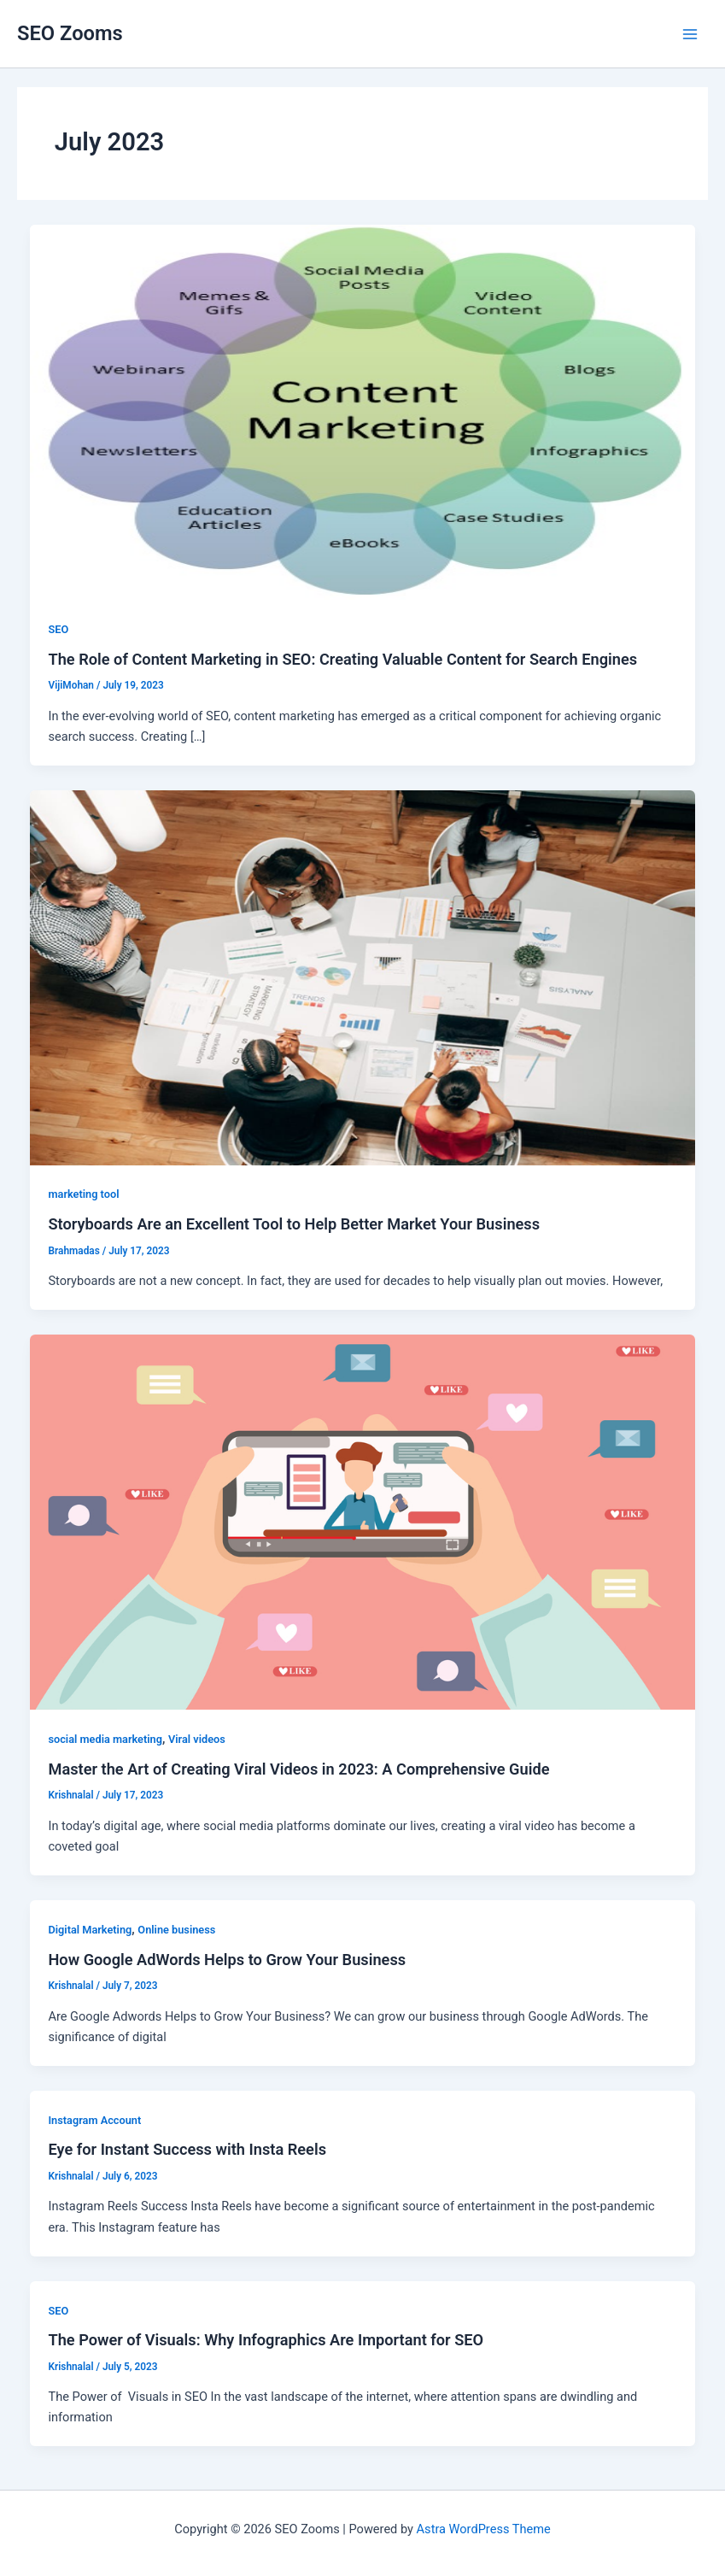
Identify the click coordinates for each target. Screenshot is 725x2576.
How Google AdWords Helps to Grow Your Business (227, 1960)
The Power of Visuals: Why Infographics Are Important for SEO (265, 2340)
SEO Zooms (70, 33)
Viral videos (196, 1739)
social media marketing (104, 1739)
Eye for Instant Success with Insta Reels (187, 2149)
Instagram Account (94, 2120)
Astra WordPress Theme (484, 2529)
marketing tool (83, 1194)
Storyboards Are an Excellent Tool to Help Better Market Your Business (294, 1224)
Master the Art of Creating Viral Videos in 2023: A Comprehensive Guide (298, 1769)
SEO (58, 629)
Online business (176, 1929)
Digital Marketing (90, 1929)
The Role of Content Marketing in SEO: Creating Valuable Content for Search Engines (342, 659)
